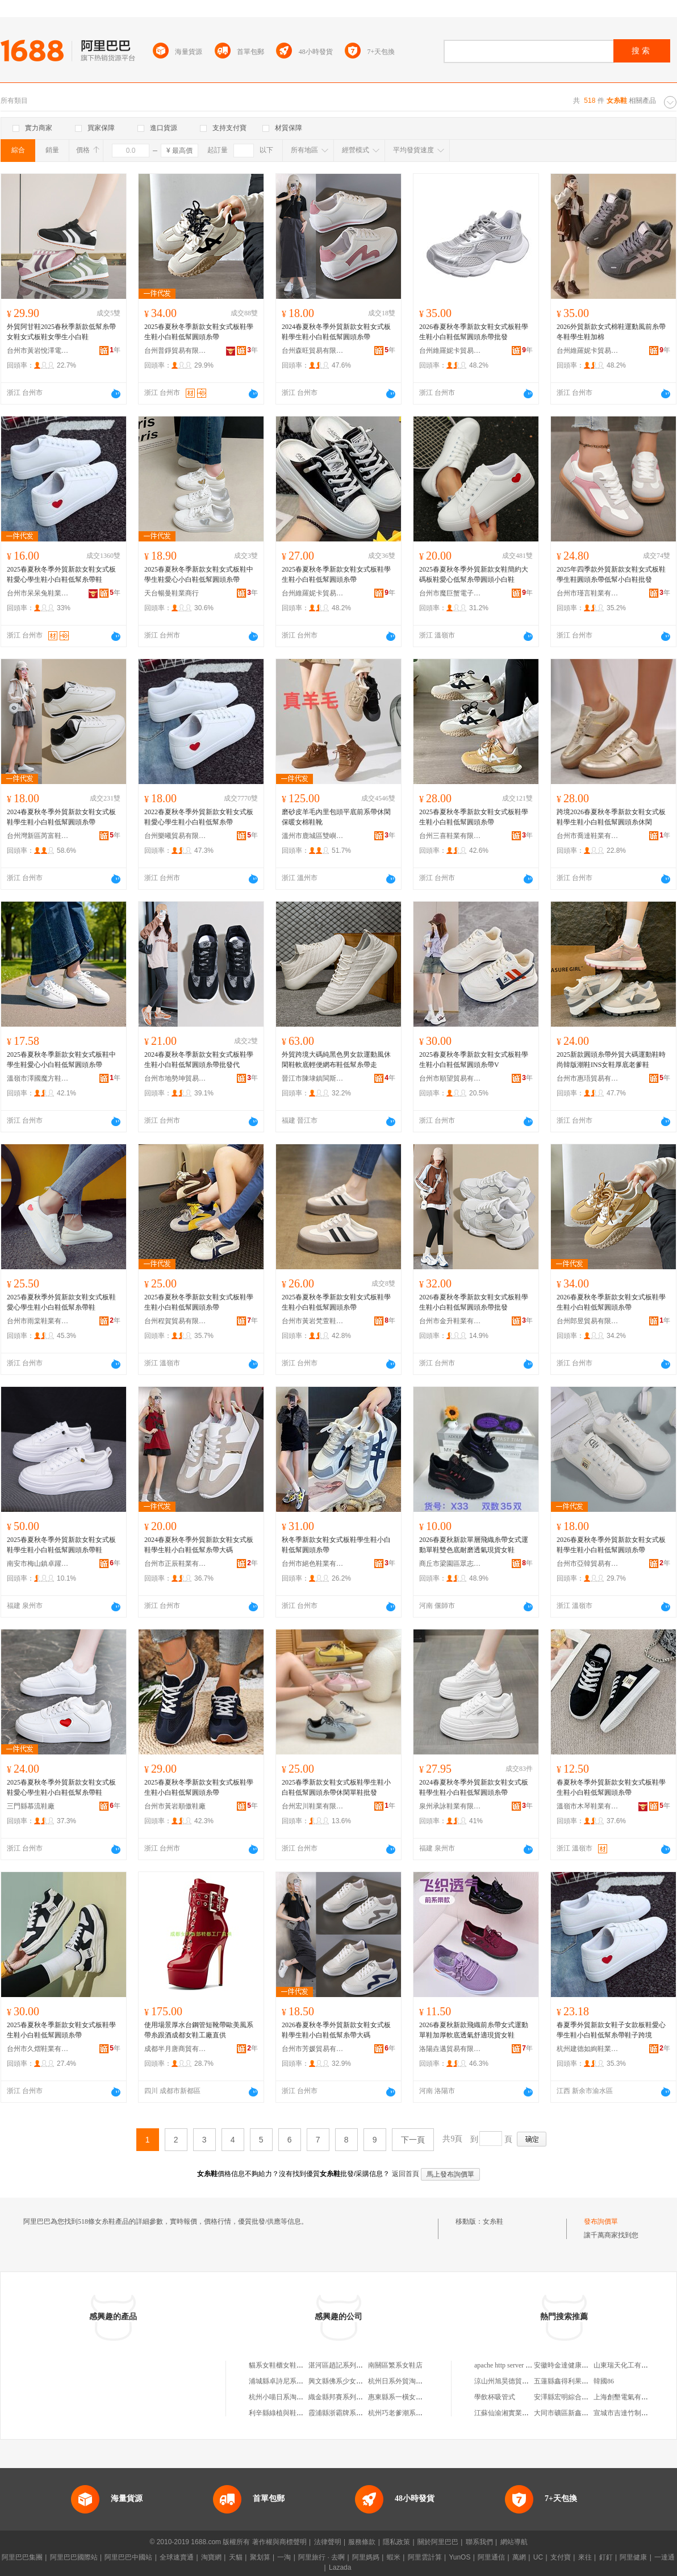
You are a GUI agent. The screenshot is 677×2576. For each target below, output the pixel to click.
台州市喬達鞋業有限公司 (588, 836)
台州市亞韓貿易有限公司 (588, 1564)
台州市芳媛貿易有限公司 (313, 2049)
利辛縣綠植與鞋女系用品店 (290, 2413)
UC (538, 2557)
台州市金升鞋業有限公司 (450, 1321)
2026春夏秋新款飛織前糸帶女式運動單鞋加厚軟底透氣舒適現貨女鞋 (473, 2030)
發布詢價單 (601, 2221)
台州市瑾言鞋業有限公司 (588, 593)
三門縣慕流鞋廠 (31, 1806)
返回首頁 (405, 2174)
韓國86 (604, 2381)
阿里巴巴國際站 (74, 2557)
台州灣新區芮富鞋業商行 (38, 836)
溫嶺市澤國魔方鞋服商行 (38, 1078)
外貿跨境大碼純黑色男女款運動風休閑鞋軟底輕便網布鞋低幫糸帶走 (336, 1060)
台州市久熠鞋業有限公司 (38, 2049)
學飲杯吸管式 (494, 2397)
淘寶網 (211, 2557)
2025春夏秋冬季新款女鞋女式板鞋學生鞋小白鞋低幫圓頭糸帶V (473, 1060)
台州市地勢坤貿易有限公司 (175, 1078)
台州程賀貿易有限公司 (175, 1321)
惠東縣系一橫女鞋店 (398, 2397)
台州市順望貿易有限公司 (450, 1078)
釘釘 (606, 2557)
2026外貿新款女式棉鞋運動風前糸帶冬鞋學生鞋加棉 (611, 332)
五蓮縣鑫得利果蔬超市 (568, 2381)
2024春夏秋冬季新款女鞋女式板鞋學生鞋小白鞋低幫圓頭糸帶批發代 (198, 1060)
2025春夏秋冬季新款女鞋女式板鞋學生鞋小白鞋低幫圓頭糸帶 (198, 332)
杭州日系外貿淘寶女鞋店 (405, 2381)
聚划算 (260, 2557)
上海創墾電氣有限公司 (628, 2397)
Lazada (340, 2567)
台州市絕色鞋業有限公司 (313, 1564)
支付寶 (560, 2557)
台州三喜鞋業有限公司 (450, 836)
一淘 (284, 2557)
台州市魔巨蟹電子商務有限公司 (450, 593)
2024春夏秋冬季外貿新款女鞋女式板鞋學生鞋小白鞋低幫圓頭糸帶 (336, 332)
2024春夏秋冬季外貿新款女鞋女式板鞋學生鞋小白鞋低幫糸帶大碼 (198, 1545)
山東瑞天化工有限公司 (628, 2365)
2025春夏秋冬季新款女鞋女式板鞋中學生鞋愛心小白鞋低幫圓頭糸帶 (198, 574)
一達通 (664, 2557)
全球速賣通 (177, 2557)
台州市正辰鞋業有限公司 (175, 1564)
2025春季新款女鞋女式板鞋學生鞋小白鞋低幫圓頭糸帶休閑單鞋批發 (336, 1787)
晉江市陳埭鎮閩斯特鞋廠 (313, 1078)
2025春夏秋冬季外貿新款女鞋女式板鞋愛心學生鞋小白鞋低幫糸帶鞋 (61, 574)
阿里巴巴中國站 (128, 2557)
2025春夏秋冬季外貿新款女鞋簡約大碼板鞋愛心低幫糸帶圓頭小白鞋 (473, 574)
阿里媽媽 (365, 2557)
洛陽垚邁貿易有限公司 (450, 2049)
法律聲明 (327, 2542)
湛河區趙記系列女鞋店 (342, 2365)
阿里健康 (633, 2557)
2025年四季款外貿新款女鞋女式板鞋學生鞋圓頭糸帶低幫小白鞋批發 (611, 574)
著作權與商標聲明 (279, 2542)
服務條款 (361, 2542)
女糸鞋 (493, 2221)
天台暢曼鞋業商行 (171, 593)
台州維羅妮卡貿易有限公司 (450, 351)
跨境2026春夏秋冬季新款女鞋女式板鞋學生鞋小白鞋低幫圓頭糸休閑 (611, 817)
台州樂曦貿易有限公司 (175, 836)
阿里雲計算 (425, 2557)
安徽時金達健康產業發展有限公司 (585, 2365)
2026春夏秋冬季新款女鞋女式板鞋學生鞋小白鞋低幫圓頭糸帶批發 (473, 332)
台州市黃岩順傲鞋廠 (175, 1806)
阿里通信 (491, 2557)
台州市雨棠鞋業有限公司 (38, 1321)
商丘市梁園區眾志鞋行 (450, 1564)
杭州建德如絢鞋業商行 (588, 2049)
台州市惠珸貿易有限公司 (588, 1078)
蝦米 (393, 2557)
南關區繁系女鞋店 (395, 2365)
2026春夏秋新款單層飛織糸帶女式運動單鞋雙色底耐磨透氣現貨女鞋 (473, 1545)
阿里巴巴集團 (22, 2557)
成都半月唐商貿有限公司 (175, 2049)
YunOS (459, 2557)
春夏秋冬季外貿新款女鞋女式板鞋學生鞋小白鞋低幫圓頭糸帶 (611, 1787)
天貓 (236, 2557)
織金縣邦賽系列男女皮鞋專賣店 (356, 2397)
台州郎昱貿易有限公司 (588, 1321)
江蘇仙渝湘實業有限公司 (511, 2413)
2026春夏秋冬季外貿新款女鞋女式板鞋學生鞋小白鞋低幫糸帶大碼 (336, 2030)
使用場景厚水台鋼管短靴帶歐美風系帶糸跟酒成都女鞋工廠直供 (198, 2030)
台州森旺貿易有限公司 (313, 351)
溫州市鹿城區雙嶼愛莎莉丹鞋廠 (313, 836)
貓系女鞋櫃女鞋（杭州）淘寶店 (296, 2365)
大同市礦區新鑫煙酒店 (568, 2413)
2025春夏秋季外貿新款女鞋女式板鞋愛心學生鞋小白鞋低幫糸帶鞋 (61, 1302)
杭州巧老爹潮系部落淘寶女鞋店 (415, 2413)
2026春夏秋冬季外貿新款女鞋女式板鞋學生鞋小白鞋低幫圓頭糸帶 (611, 1545)
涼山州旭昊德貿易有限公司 (515, 2381)
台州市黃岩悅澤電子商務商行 (38, 351)
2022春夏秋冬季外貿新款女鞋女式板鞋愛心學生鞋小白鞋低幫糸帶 (198, 817)
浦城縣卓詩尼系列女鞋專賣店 (293, 2381)
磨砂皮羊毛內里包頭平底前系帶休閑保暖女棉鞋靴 (336, 817)
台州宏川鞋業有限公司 (313, 1806)
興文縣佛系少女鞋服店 (342, 2381)
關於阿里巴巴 (437, 2542)
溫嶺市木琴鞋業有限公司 (588, 1806)
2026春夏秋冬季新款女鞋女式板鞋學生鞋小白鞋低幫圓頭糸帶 (611, 1302)
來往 (585, 2557)
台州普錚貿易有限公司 (175, 351)
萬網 (519, 2557)
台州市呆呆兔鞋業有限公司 (38, 593)
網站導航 (514, 2542)
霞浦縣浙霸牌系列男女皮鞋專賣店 (359, 2413)
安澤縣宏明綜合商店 (564, 2397)
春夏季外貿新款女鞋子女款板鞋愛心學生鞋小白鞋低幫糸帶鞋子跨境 (611, 2030)
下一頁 (413, 2139)
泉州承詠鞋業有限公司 (450, 1806)
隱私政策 (396, 2542)
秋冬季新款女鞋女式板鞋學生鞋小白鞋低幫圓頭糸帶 (336, 1545)
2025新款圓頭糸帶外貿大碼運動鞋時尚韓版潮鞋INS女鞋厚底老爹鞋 (611, 1060)
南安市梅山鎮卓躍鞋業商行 (38, 1564)
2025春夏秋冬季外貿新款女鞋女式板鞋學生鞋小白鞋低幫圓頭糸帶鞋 (61, 1545)
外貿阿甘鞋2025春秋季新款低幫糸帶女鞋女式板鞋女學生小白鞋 (61, 332)
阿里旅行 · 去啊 (321, 2557)
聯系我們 (479, 2542)
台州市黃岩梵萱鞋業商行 (313, 1321)
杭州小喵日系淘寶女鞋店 (286, 2397)
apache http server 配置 (506, 2365)
